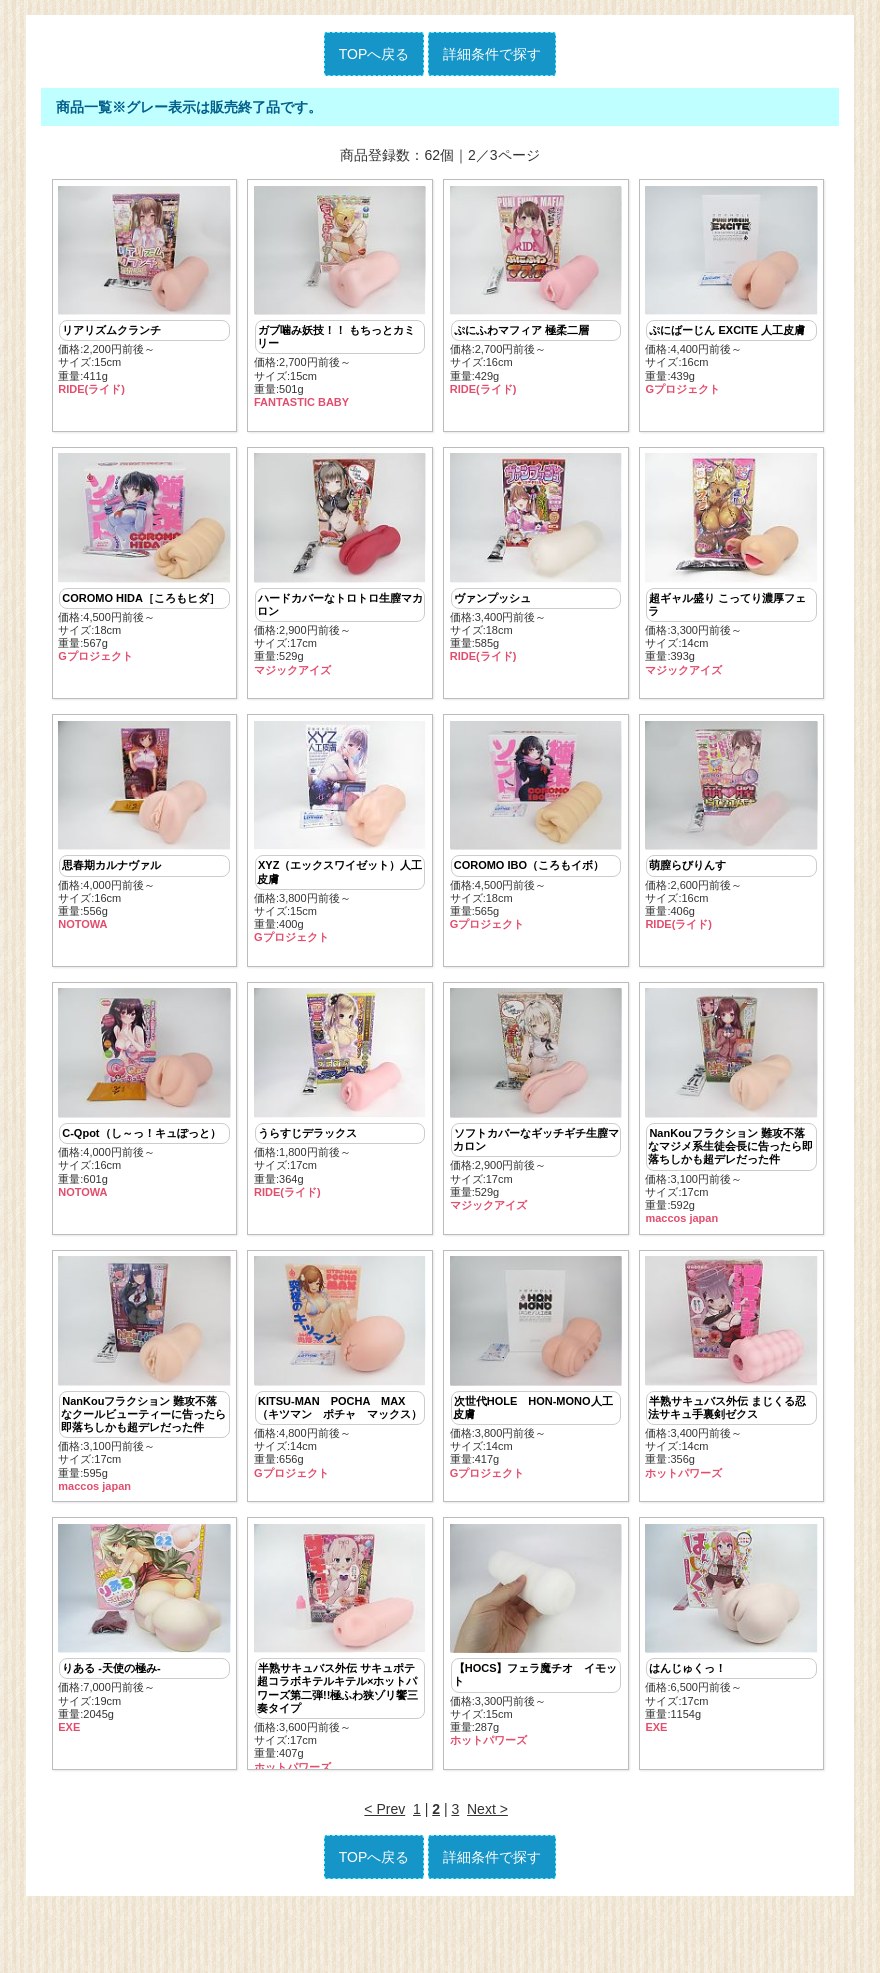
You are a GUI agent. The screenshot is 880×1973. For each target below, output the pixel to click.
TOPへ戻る (374, 54)
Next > (487, 1871)
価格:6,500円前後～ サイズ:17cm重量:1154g (731, 1681)
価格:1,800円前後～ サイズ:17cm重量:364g (340, 1125)
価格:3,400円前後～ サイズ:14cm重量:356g (731, 1410)
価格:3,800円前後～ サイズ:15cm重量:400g (340, 854)
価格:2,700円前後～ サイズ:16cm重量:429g (536, 291)
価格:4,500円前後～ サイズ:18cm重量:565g (536, 847)
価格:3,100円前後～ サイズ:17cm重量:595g (144, 1416)
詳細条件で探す (492, 54)
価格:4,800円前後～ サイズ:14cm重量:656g (340, 1410)
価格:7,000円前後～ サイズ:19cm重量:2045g (144, 1681)
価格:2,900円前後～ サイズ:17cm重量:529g (340, 576)
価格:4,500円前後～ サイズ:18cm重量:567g (144, 569)
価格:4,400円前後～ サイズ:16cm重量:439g (731, 291)
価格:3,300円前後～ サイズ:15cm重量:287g (536, 1688)
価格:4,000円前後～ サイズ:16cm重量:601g (144, 1125)
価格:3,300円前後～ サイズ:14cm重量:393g (731, 576)
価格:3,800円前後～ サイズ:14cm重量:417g (536, 1410)
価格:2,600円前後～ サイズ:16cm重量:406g (731, 847)
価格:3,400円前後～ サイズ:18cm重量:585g (536, 569)
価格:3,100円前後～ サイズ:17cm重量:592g (731, 1138)
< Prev (384, 1871)
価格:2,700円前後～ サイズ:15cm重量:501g (340, 298)
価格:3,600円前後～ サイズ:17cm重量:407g (340, 1701)
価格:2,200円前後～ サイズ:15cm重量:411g (144, 291)
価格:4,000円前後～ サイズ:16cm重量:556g (144, 847)
